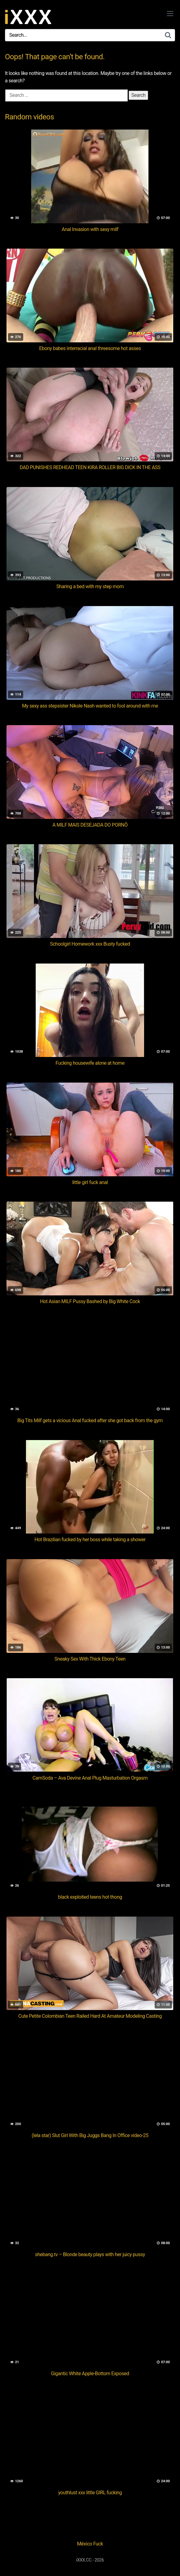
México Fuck (90, 2544)
